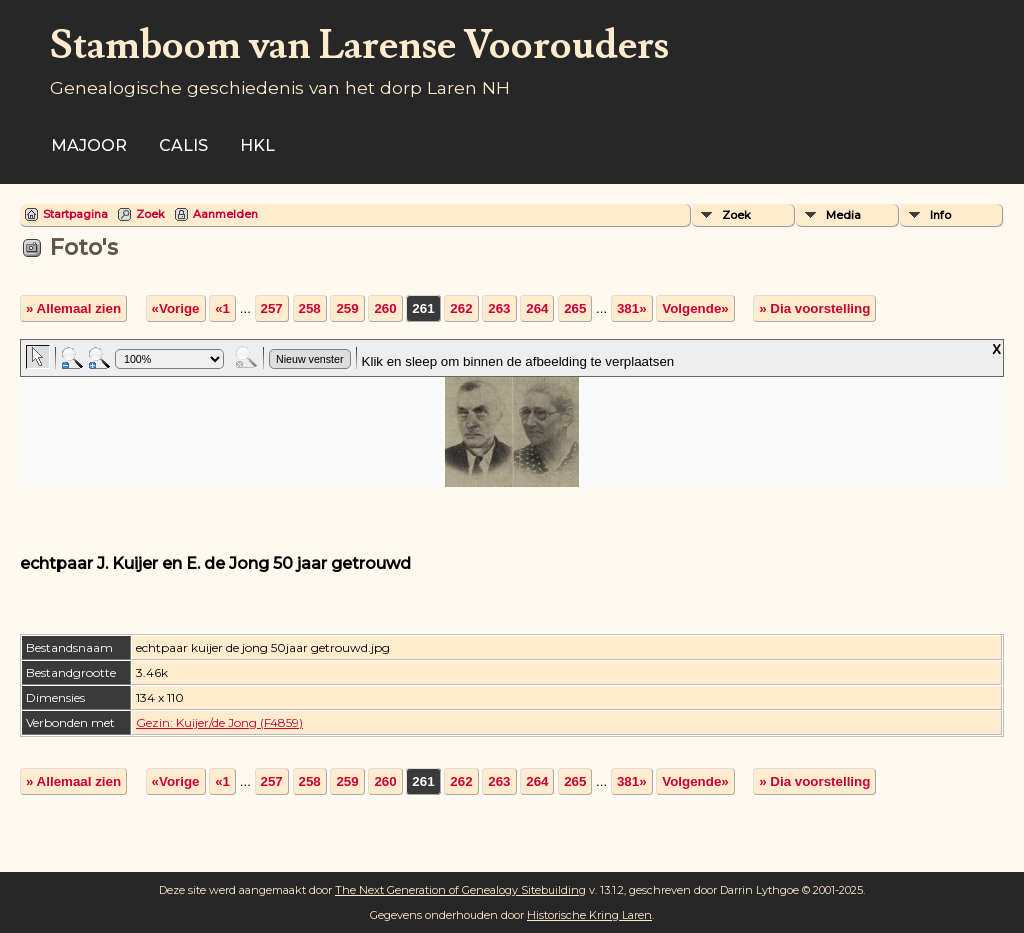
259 (347, 308)
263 (499, 308)
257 (272, 308)
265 (575, 308)
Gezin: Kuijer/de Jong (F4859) (219, 722)
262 (461, 308)
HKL (257, 145)
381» (632, 308)
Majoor (89, 145)
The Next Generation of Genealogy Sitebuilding (460, 890)
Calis (183, 145)
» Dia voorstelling (814, 308)
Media (843, 215)
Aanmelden (225, 214)
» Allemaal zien (73, 308)
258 (310, 308)
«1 (222, 308)
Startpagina (75, 214)
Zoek (150, 214)
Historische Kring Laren (589, 915)
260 (385, 308)
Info (940, 215)
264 (537, 308)
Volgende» (695, 308)
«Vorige (176, 308)
